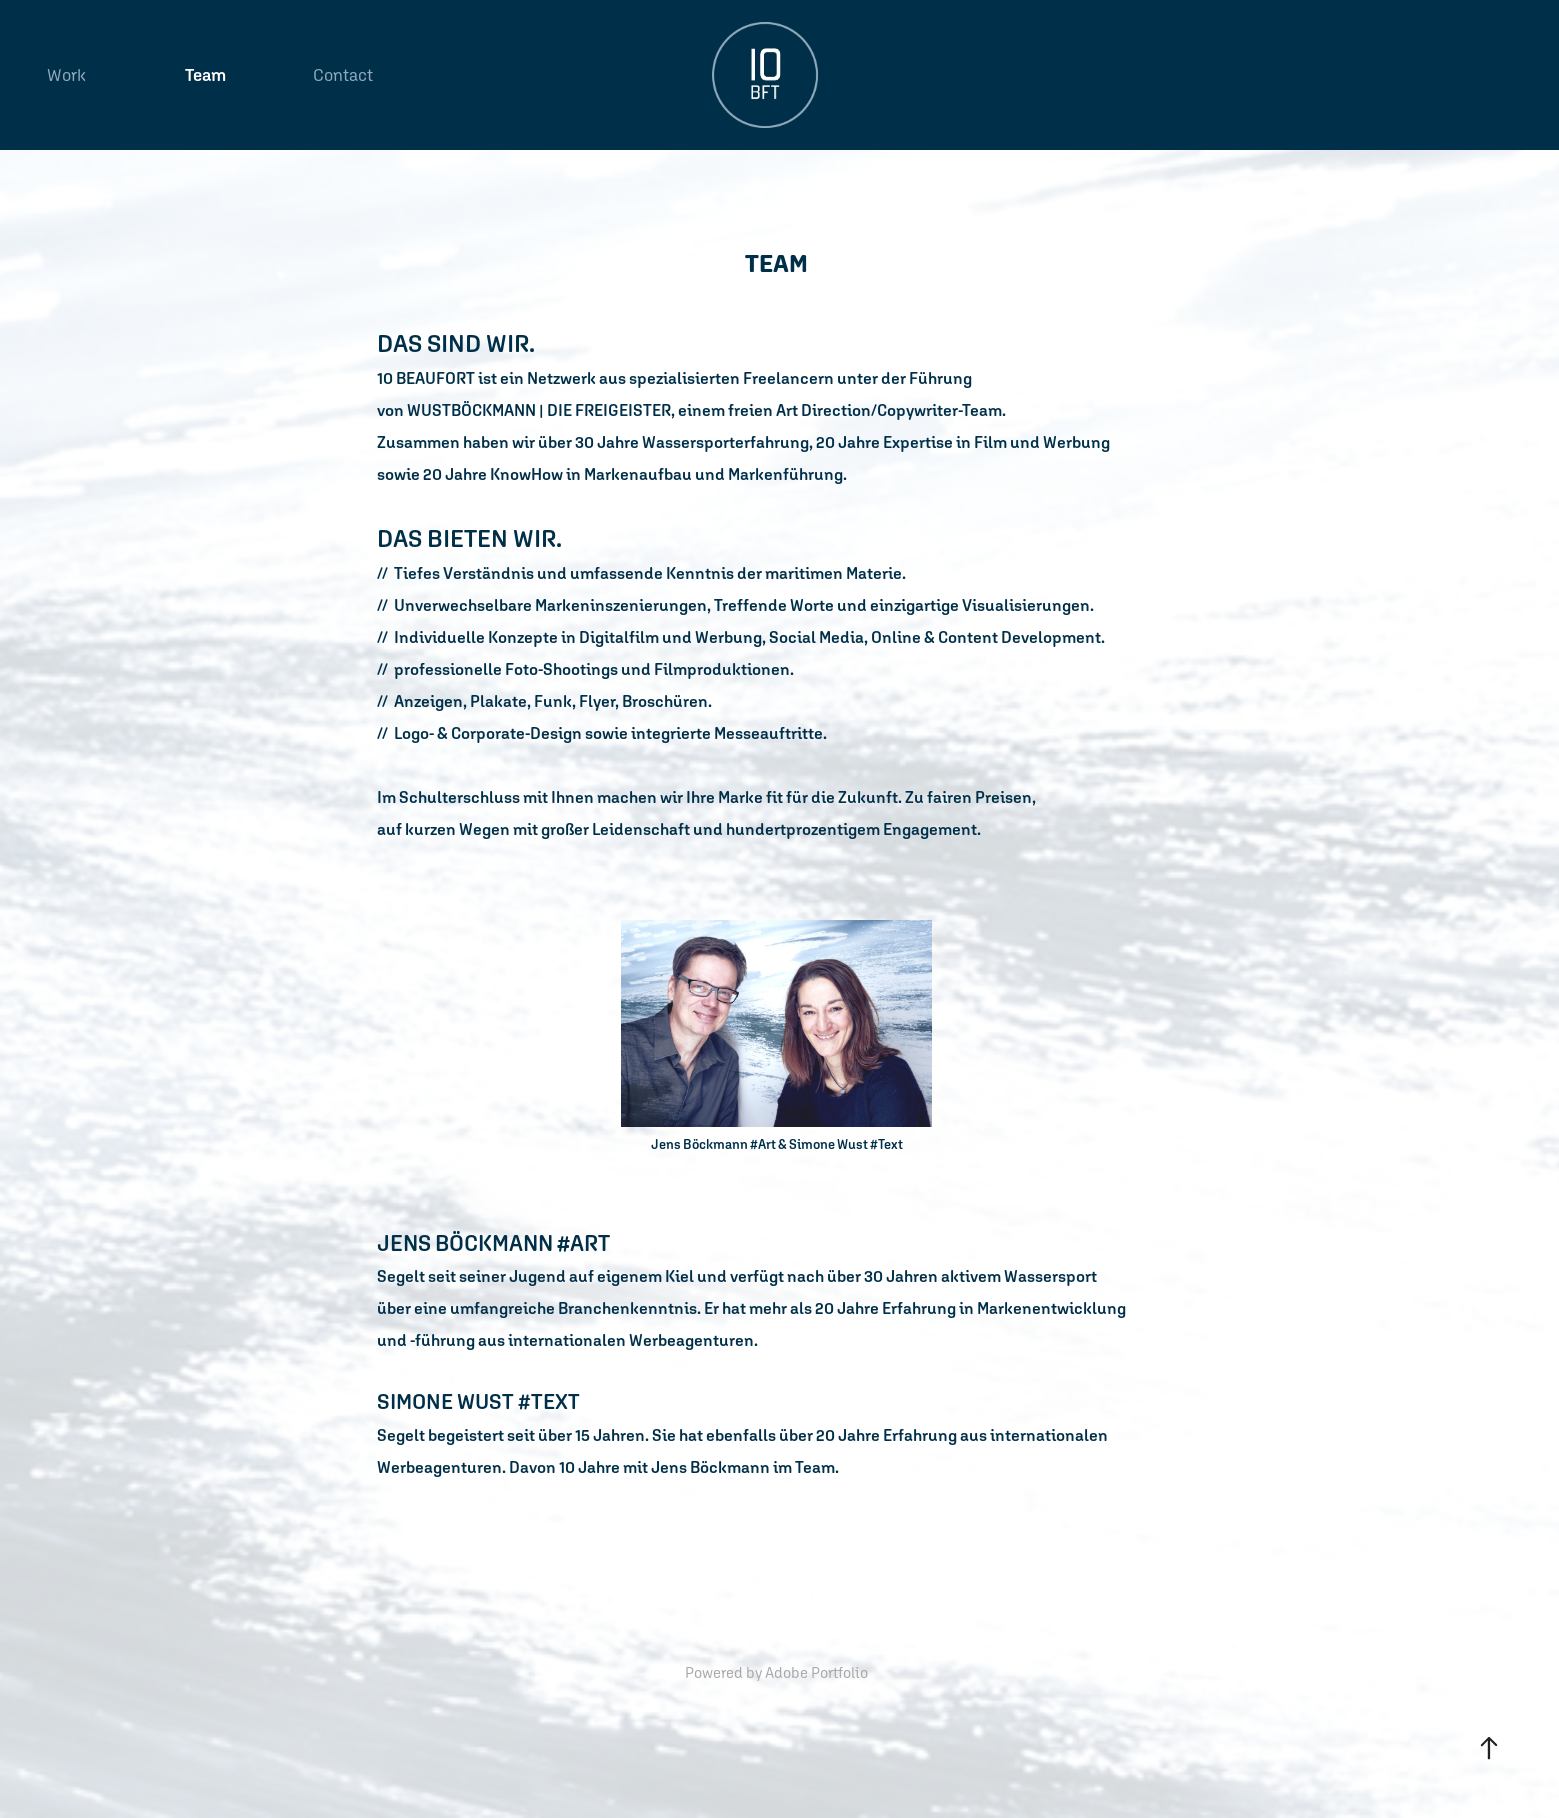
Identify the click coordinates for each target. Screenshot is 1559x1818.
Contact (343, 75)
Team (205, 75)
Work (66, 75)
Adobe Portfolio (816, 1672)
